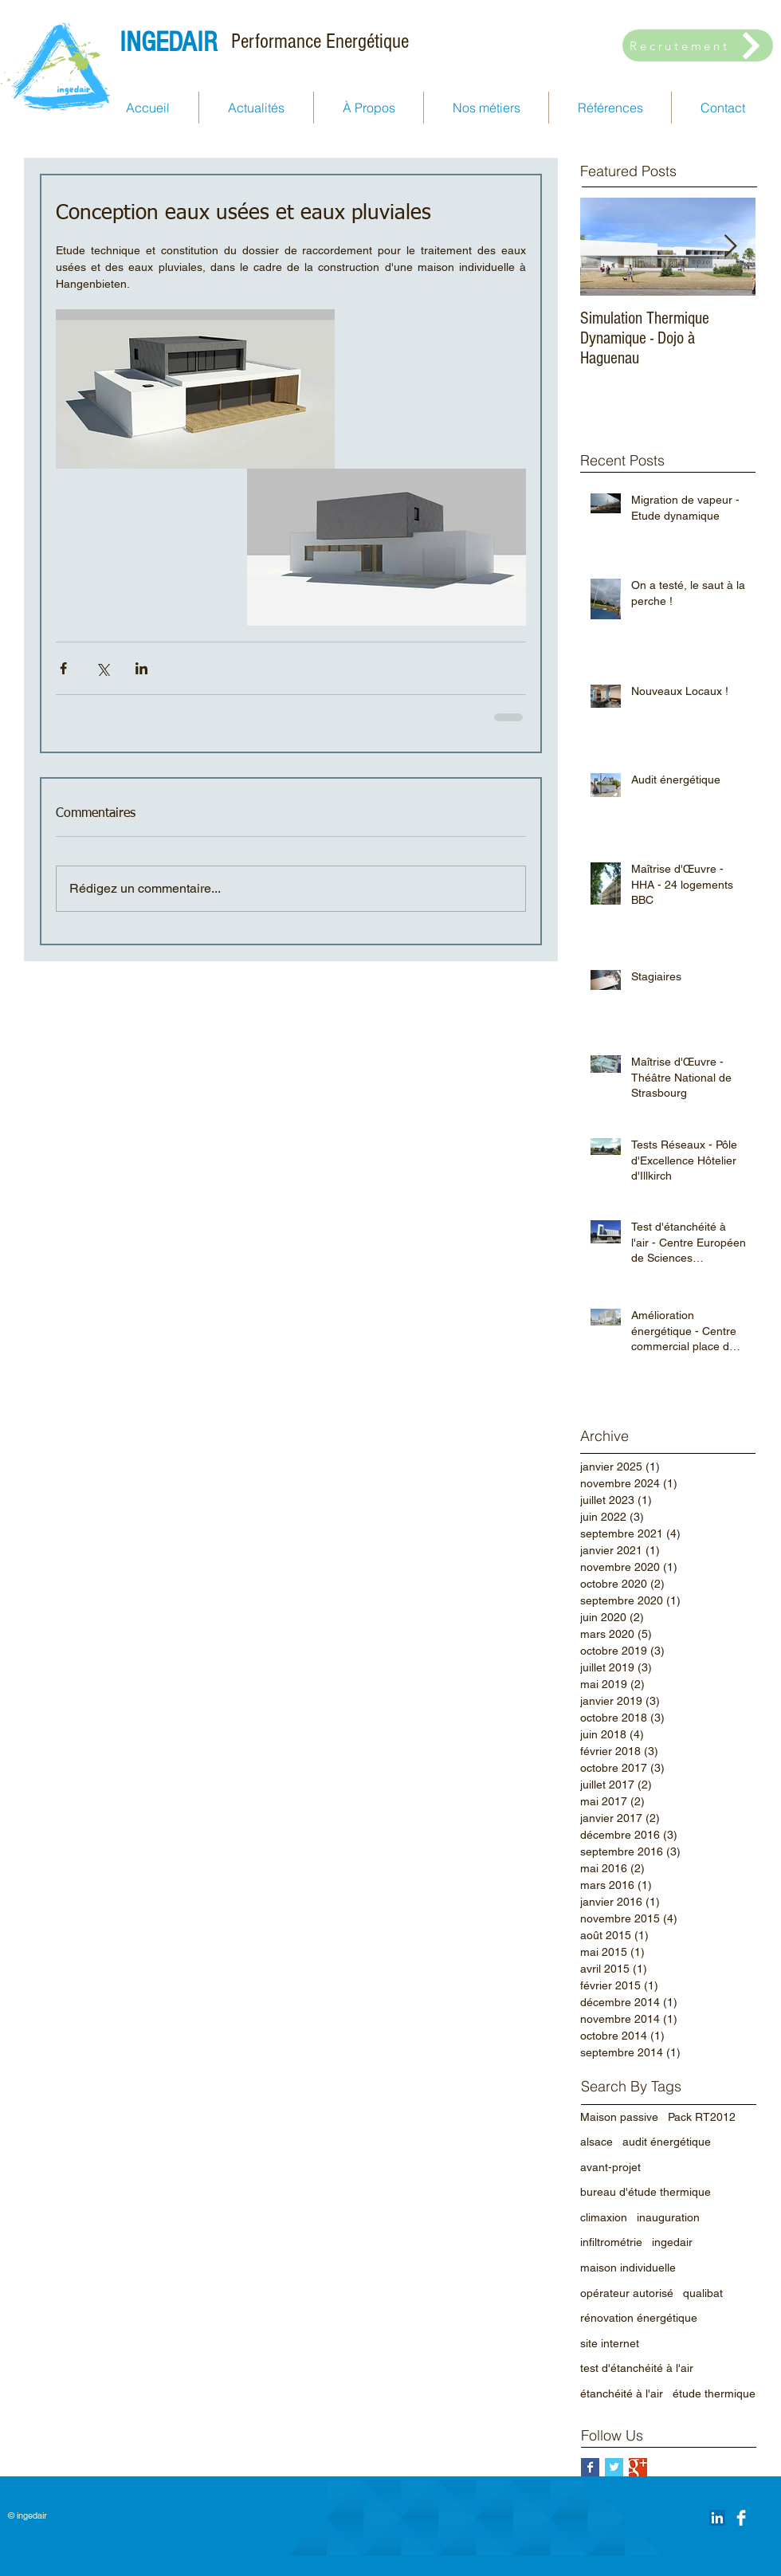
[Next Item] (730, 246)
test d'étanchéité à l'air (636, 2368)
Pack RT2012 (702, 2117)
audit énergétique (666, 2141)
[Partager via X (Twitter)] (102, 668)
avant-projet (610, 2167)
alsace (596, 2141)
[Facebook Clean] (741, 2518)
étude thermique (714, 2393)
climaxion (603, 2217)
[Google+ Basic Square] (638, 2467)
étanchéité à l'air (621, 2393)
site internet (609, 2343)
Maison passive (619, 2117)
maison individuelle (628, 2267)
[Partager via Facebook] (63, 668)
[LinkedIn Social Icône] (717, 2518)
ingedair (672, 2242)
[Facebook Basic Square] (590, 2467)
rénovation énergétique (638, 2317)
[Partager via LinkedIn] (141, 668)
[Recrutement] (697, 45)
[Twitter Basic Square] (614, 2467)
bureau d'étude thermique (645, 2191)
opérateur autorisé (626, 2293)
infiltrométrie (611, 2242)
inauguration (668, 2217)
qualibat (703, 2293)
